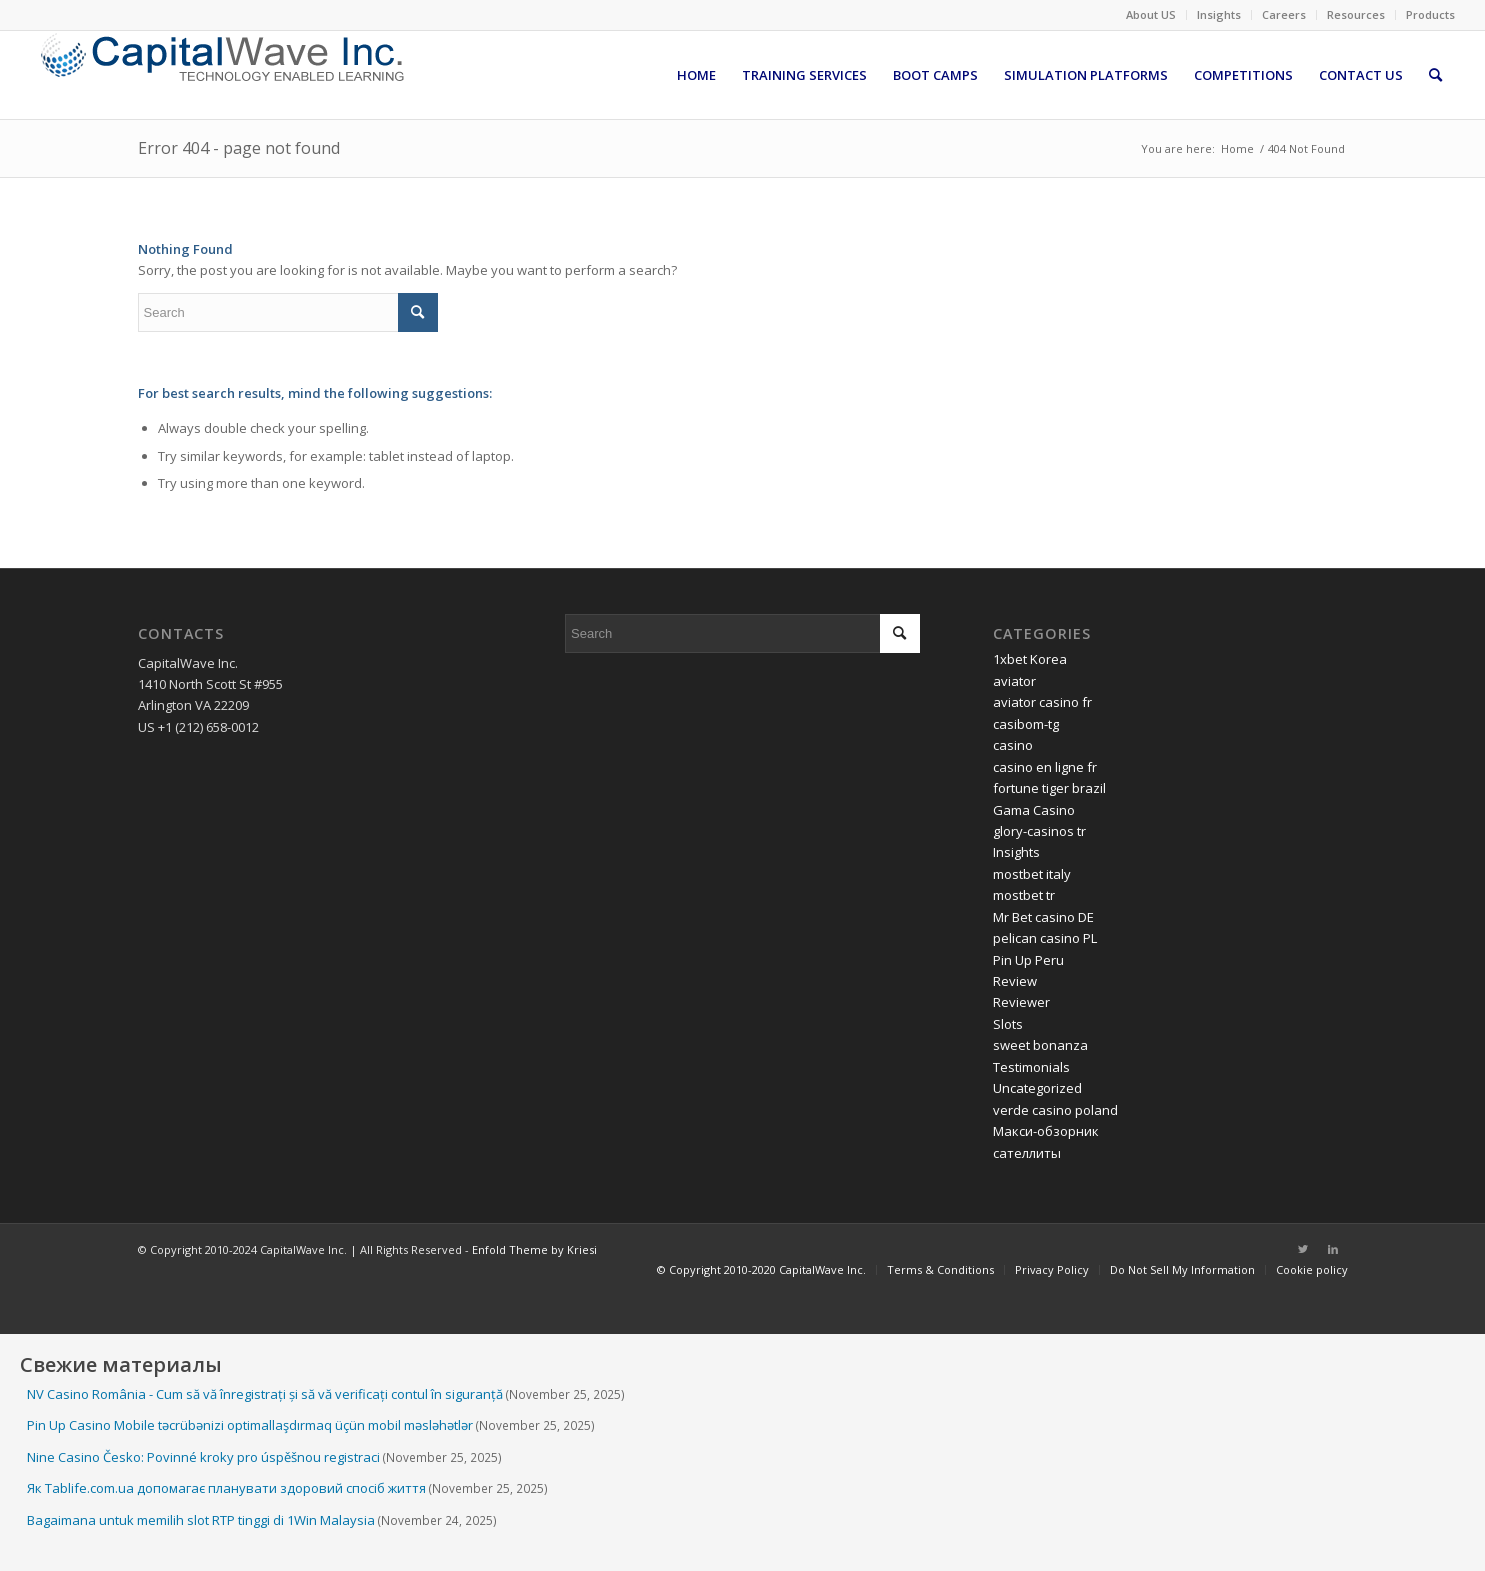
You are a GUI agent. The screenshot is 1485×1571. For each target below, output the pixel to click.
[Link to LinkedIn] (1333, 1249)
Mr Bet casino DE (1043, 917)
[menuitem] (1151, 15)
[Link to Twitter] (1303, 1249)
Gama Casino (1034, 810)
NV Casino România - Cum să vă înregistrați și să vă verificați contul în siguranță (265, 1394)
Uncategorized (1037, 1088)
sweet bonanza (1040, 1045)
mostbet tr (1024, 895)
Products (1430, 14)
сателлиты (1027, 1153)
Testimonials (1031, 1067)
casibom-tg (1026, 724)
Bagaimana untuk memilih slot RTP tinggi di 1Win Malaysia (201, 1520)
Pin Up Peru (1028, 960)
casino (1013, 745)
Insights (1219, 14)
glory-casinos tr (1039, 831)
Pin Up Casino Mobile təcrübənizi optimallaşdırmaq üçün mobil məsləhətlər (250, 1425)
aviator (1014, 681)
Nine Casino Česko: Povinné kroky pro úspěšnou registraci (203, 1457)
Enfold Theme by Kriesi (534, 1249)
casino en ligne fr (1045, 767)
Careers (1284, 14)
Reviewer (1021, 1002)
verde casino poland (1055, 1110)
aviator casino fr (1042, 702)
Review (1015, 981)
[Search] (1435, 75)
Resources (1356, 14)
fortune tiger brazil (1049, 788)
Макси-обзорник (1046, 1131)
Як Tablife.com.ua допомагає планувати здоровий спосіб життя (226, 1488)
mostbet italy (1032, 874)
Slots (1008, 1024)
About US (1151, 14)
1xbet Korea (1030, 659)
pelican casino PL (1045, 938)
